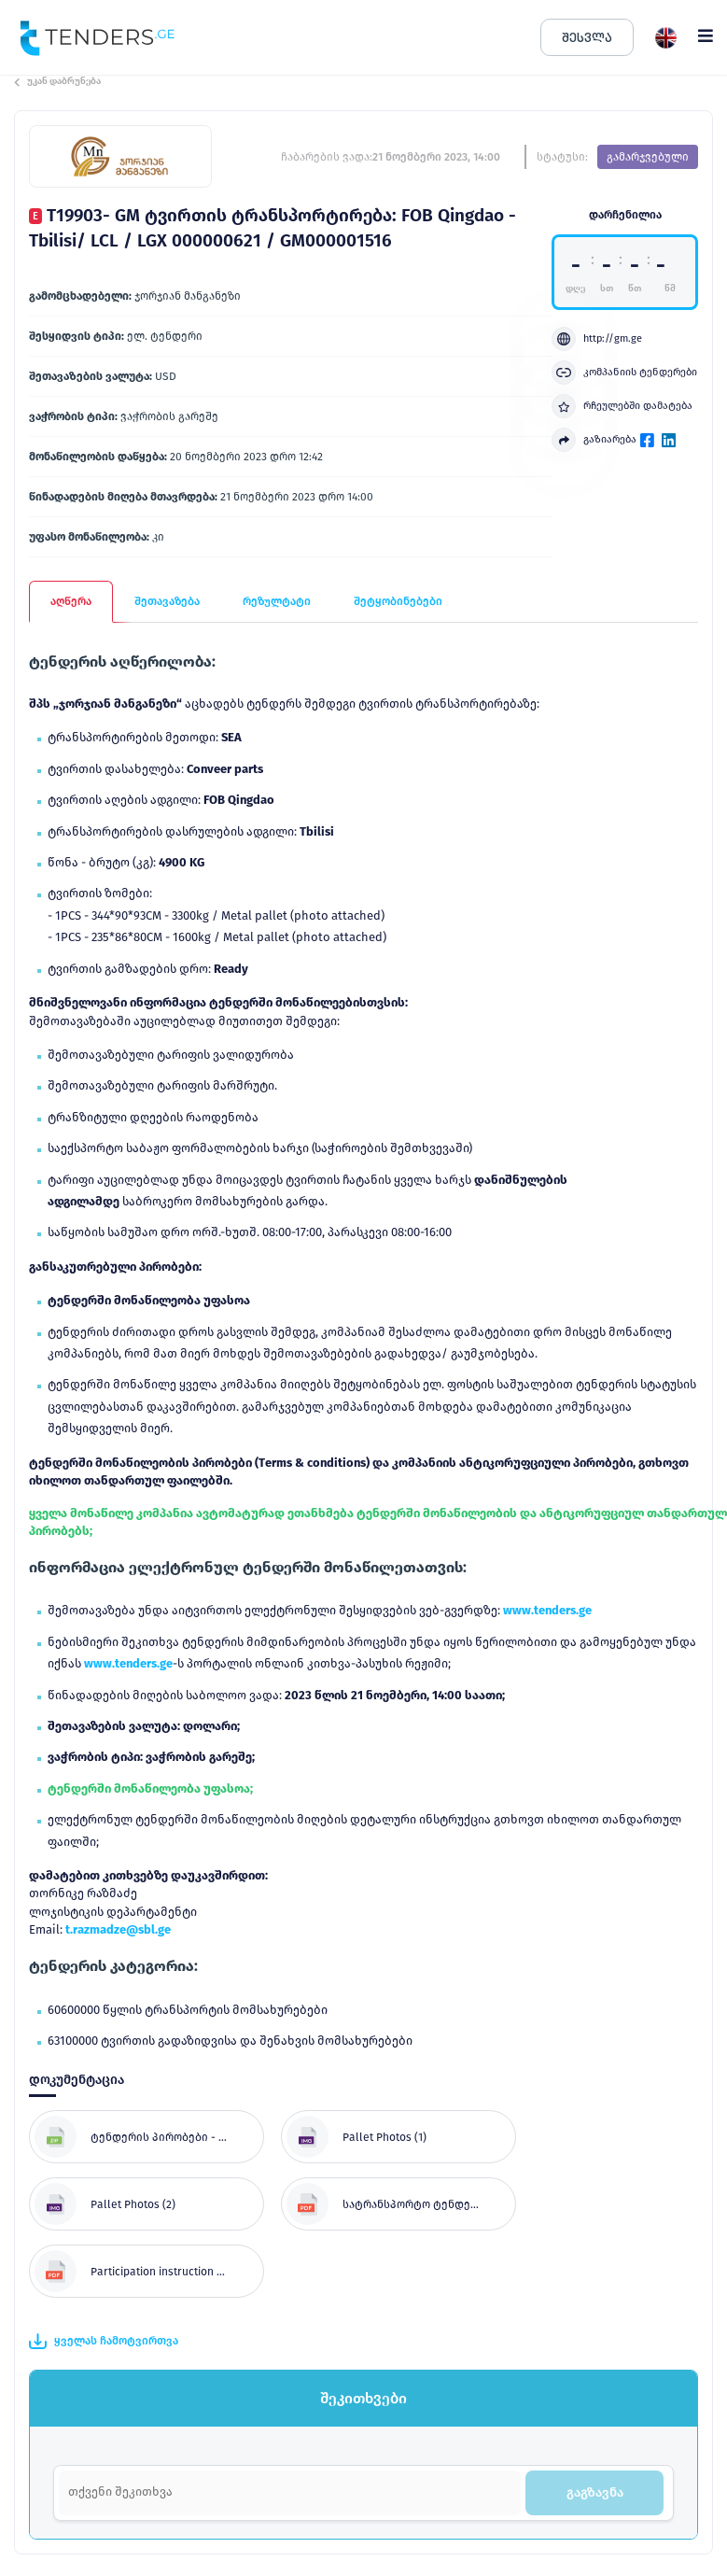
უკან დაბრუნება (57, 81)
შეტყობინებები (398, 601)
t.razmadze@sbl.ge (118, 1929)
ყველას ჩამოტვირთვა (103, 2341)
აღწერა (70, 601)
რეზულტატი (277, 601)
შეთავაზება (167, 601)
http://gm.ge (597, 339)
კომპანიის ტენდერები (624, 372)
